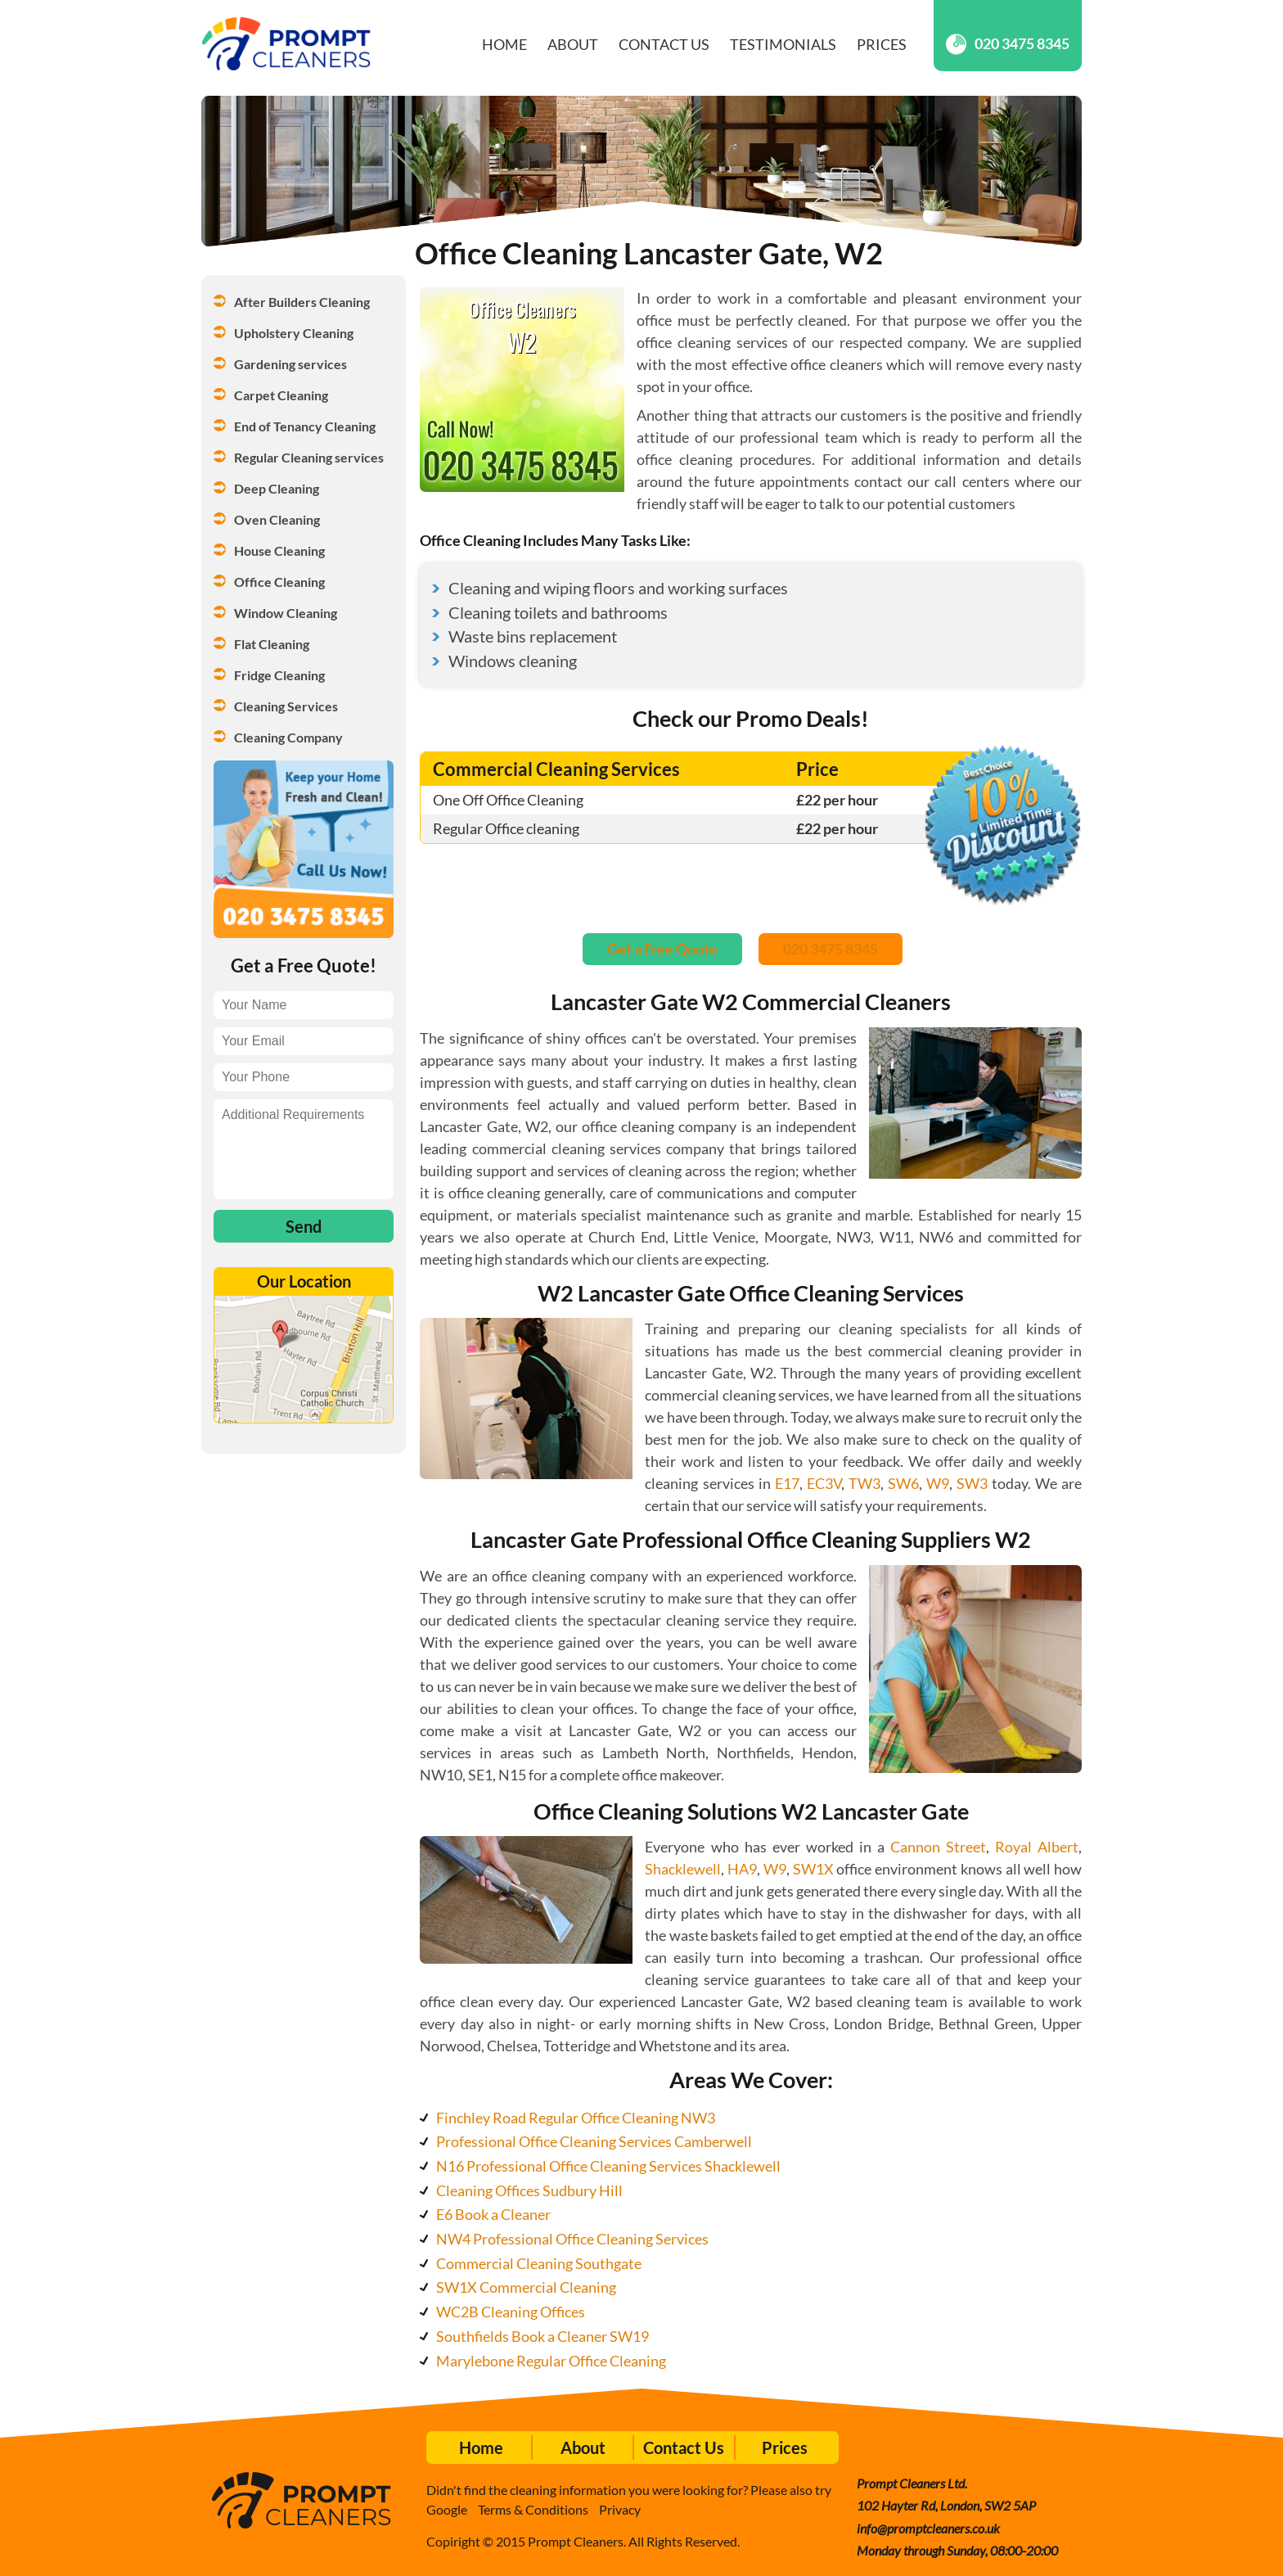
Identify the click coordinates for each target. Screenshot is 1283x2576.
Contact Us (664, 44)
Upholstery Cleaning (293, 333)
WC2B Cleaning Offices (510, 2312)
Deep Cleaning (276, 488)
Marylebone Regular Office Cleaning (551, 2361)
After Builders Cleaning (302, 301)
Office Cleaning (279, 581)
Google (446, 2509)
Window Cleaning (285, 612)
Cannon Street (938, 1847)
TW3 (864, 1483)
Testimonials (783, 44)
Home (504, 44)
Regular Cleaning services (309, 457)
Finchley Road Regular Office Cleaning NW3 (575, 2118)
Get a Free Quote (662, 949)
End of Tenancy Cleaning (305, 426)
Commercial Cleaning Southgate (539, 2263)
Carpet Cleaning (281, 395)
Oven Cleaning (277, 519)
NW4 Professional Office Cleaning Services (572, 2239)
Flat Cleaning (271, 644)
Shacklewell (683, 1869)
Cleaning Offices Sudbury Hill (529, 2190)
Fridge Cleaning (279, 675)
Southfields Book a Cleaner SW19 (542, 2336)
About (572, 44)
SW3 (972, 1483)
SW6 (903, 1483)
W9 (937, 1483)
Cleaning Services (286, 706)
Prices (882, 44)
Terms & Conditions (533, 2509)
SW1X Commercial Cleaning (526, 2287)
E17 (787, 1483)
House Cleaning (279, 550)
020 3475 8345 (1007, 44)
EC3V (824, 1483)
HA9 (742, 1869)
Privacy (620, 2509)
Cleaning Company (288, 737)
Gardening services (290, 364)
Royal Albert (1036, 1847)
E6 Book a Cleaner (493, 2214)
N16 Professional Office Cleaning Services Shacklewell (608, 2166)
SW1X (813, 1869)
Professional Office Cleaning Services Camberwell (594, 2141)
